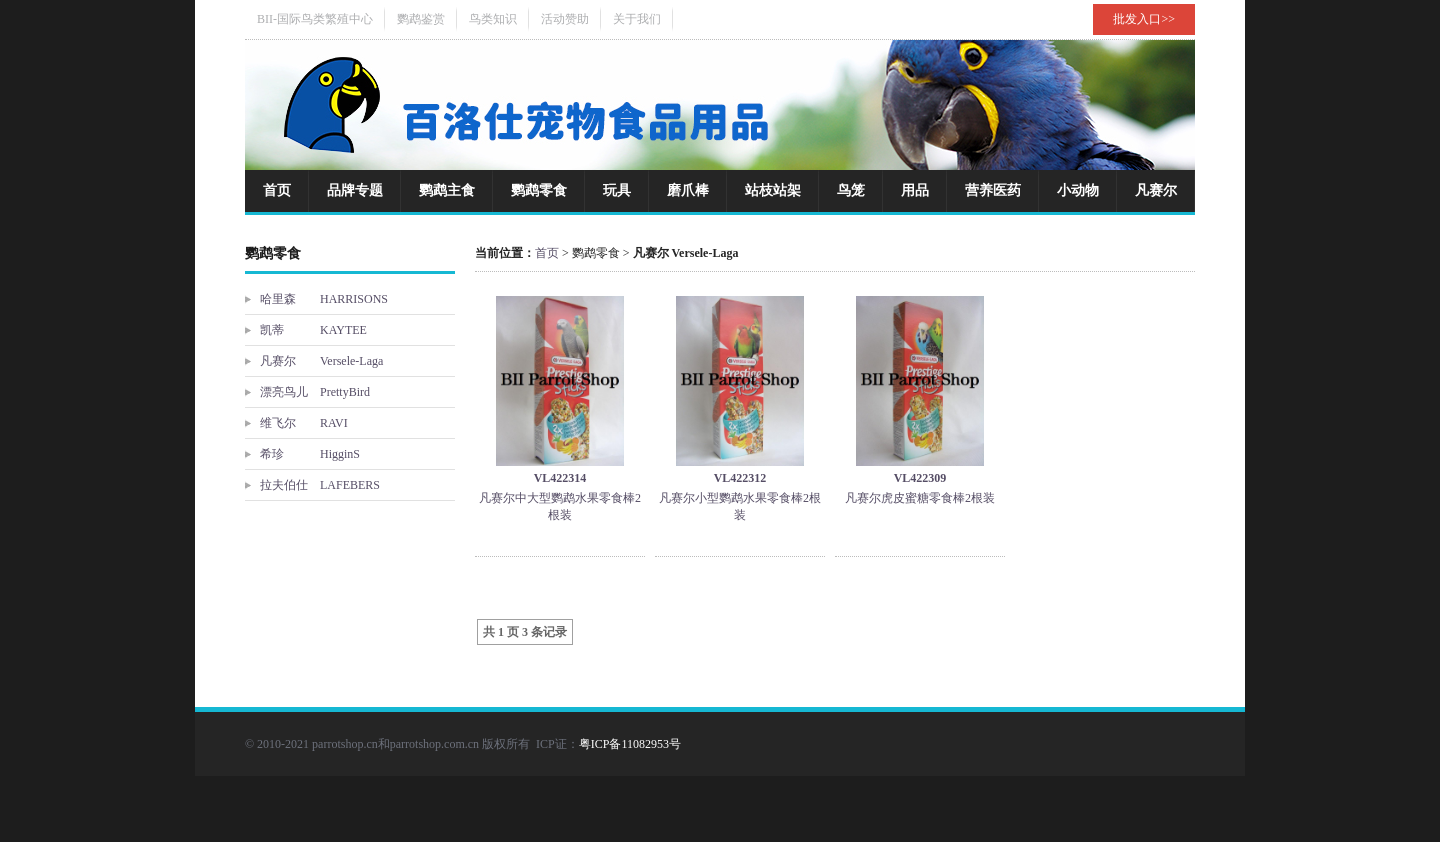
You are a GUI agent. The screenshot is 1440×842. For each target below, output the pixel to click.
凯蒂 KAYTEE (313, 330)
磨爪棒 (688, 190)
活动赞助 (565, 19)
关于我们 (637, 19)
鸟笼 (851, 190)
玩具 (617, 190)
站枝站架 (773, 190)
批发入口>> (1144, 19)
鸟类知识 (493, 19)
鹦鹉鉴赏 (421, 19)
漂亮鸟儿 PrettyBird (315, 392)
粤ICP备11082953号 (630, 744)
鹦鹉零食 (539, 190)
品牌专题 (355, 190)
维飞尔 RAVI (304, 423)
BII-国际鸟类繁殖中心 (315, 19)
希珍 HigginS (310, 454)
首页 (277, 190)
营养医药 (993, 190)
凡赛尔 (1156, 190)
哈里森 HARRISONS (324, 299)
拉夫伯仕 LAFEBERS (320, 485)
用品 (915, 190)
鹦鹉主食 (447, 190)
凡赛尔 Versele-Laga (321, 361)
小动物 (1078, 190)
